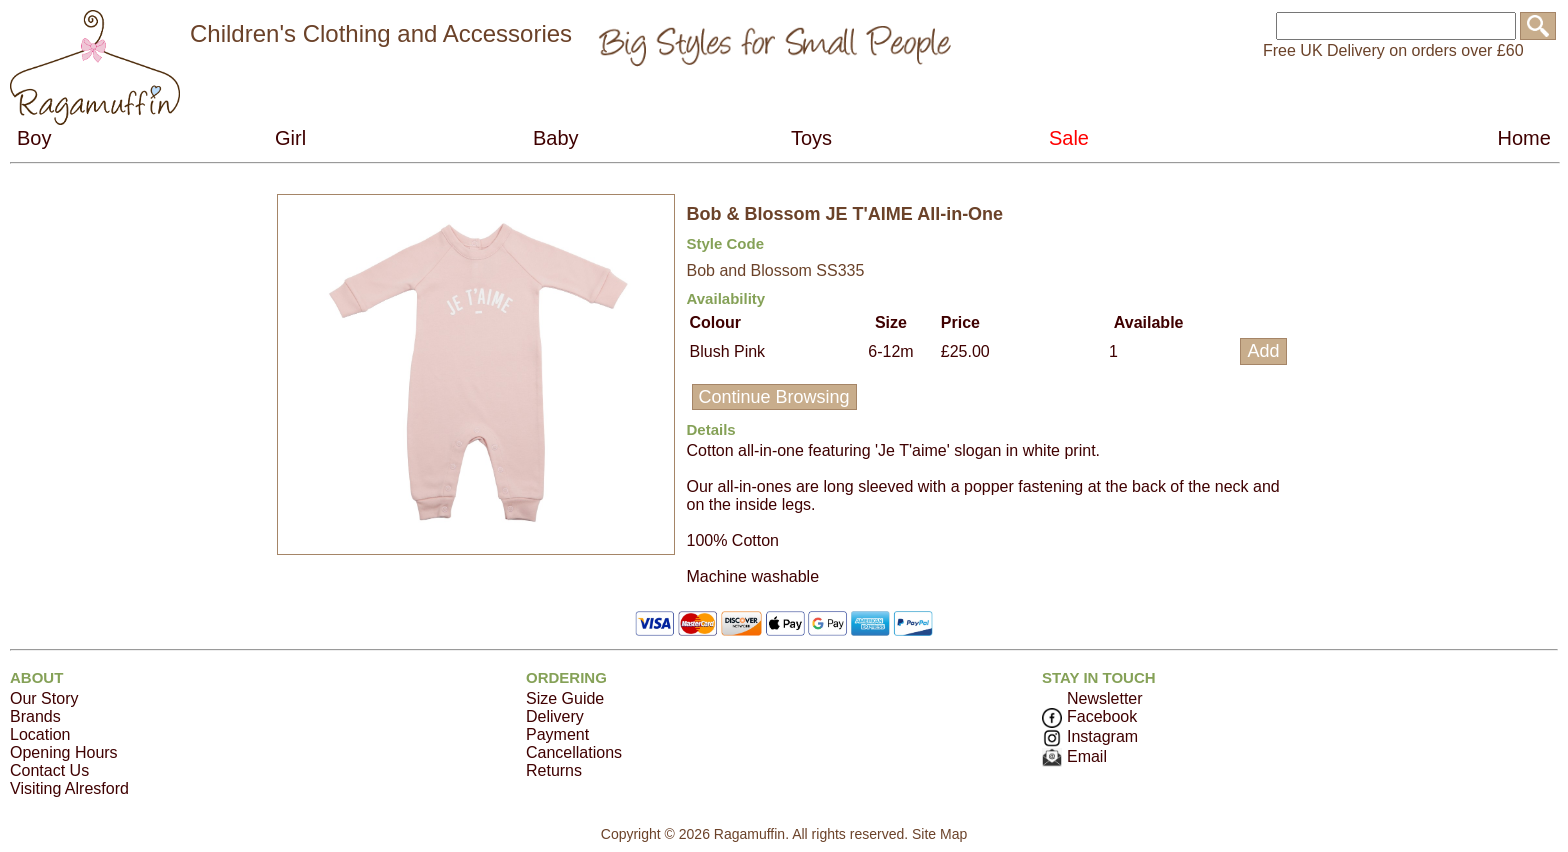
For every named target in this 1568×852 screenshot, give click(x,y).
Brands (35, 716)
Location (40, 734)
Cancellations (574, 752)
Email (1074, 756)
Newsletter (1105, 698)
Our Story (44, 698)
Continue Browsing (774, 397)
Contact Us (49, 770)
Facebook (1089, 716)
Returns (554, 770)
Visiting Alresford (69, 788)
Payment (557, 734)
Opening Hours (64, 752)
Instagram (1090, 736)
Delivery (555, 716)
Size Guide (565, 698)
